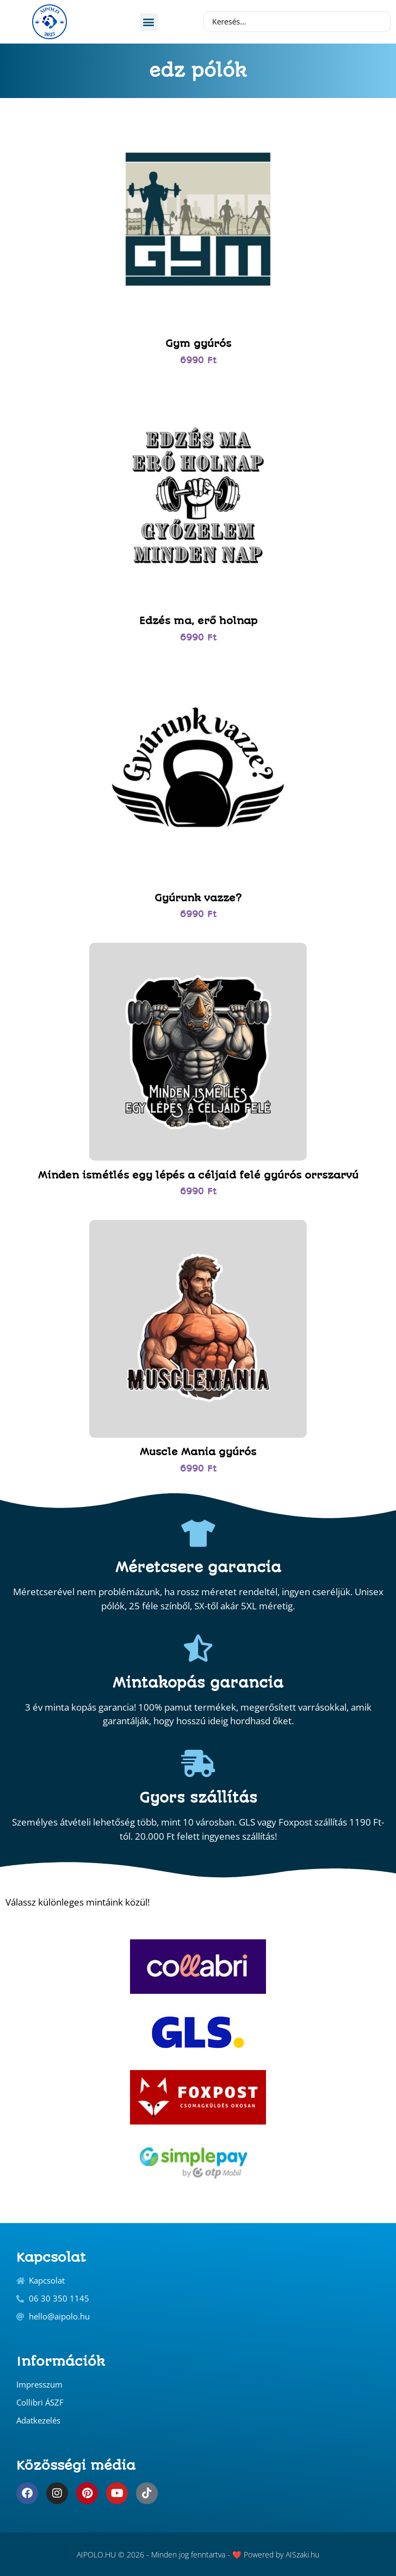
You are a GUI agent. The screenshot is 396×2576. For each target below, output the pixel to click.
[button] (149, 22)
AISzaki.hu (302, 2554)
